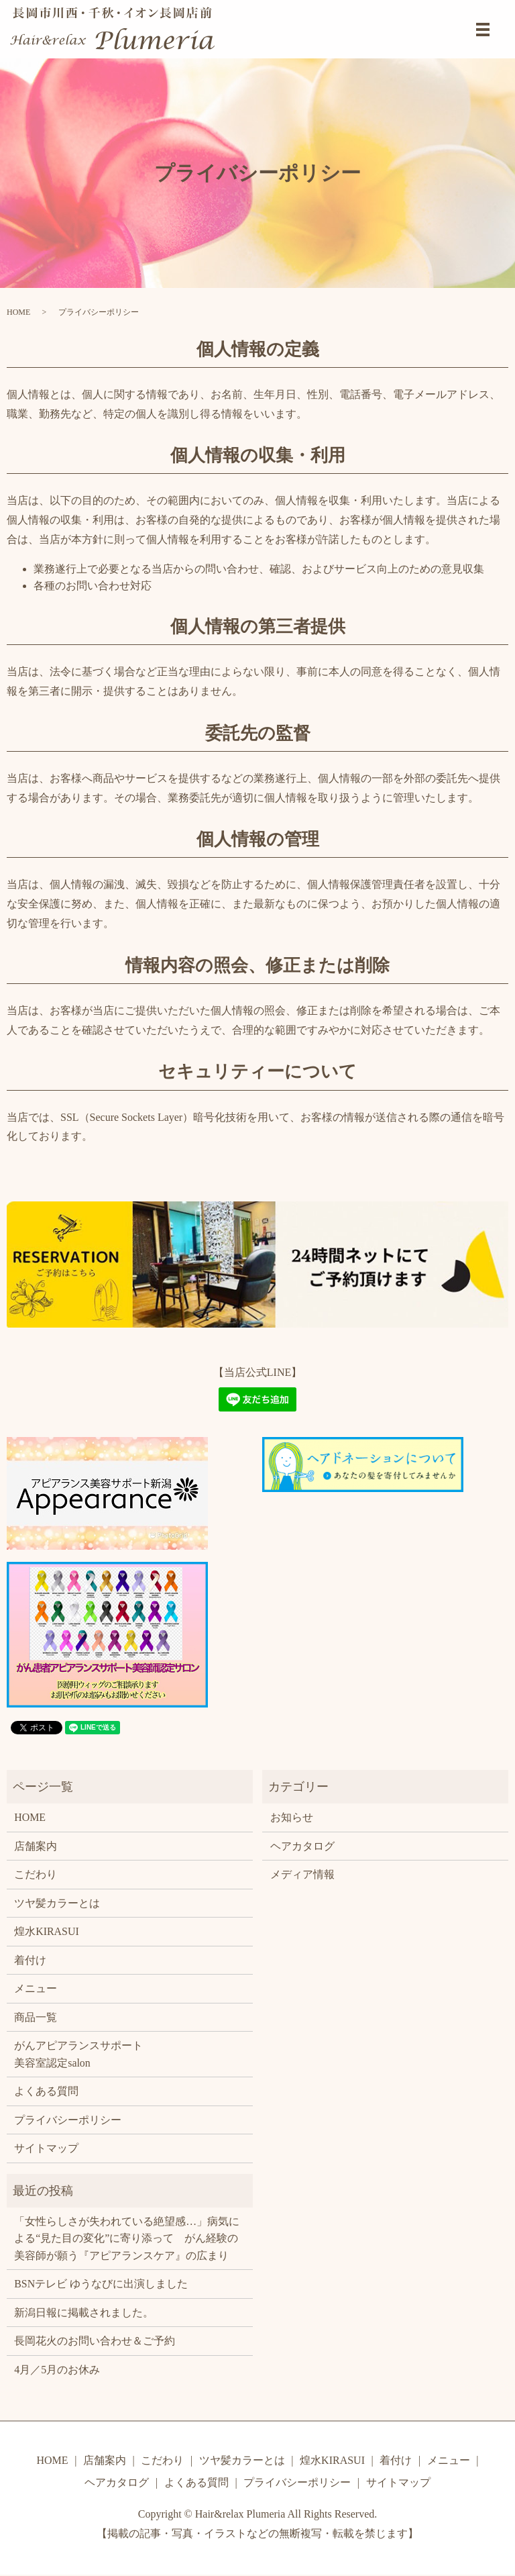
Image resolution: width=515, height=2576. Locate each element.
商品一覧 (35, 2017)
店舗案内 (35, 1846)
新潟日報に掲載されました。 (84, 2314)
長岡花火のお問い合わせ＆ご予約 (94, 2342)
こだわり (35, 1874)
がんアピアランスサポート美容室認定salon (78, 2054)
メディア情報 (302, 1874)
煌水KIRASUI (46, 1931)
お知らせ (291, 1817)
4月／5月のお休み (57, 2371)
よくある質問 (46, 2091)
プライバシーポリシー (67, 2120)
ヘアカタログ (302, 1846)
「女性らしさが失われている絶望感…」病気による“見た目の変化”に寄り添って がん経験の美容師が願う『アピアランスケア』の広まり (126, 2239)
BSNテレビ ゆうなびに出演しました (101, 2285)
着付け (30, 1960)
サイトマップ (46, 2148)
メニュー (35, 1989)
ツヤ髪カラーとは (57, 1903)
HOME (18, 312)
